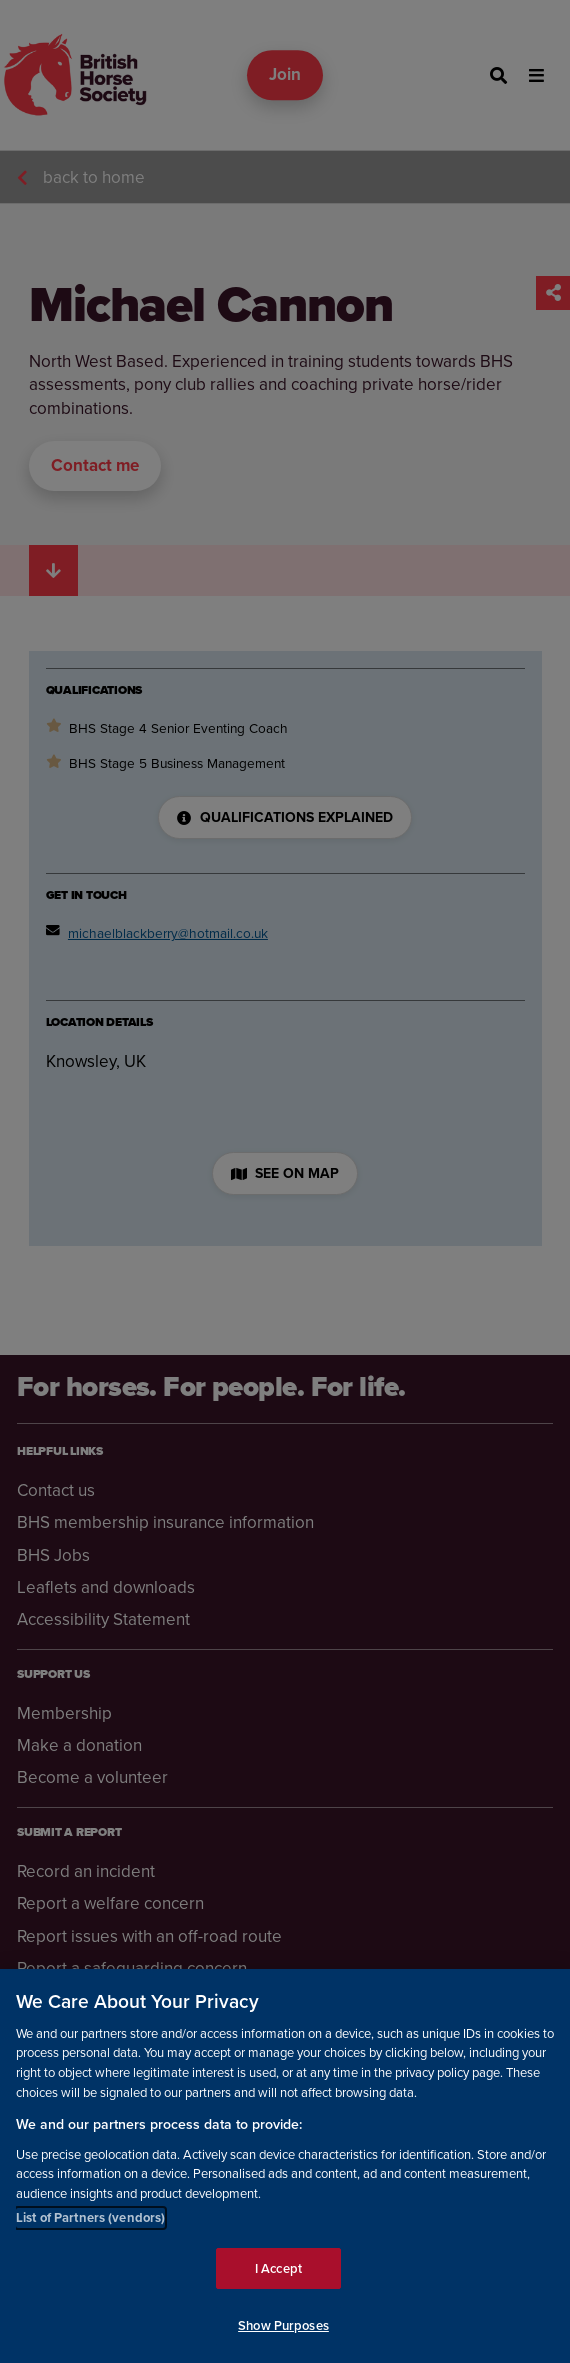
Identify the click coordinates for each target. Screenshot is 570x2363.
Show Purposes (283, 2330)
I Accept (278, 2272)
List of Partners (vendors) (90, 2222)
